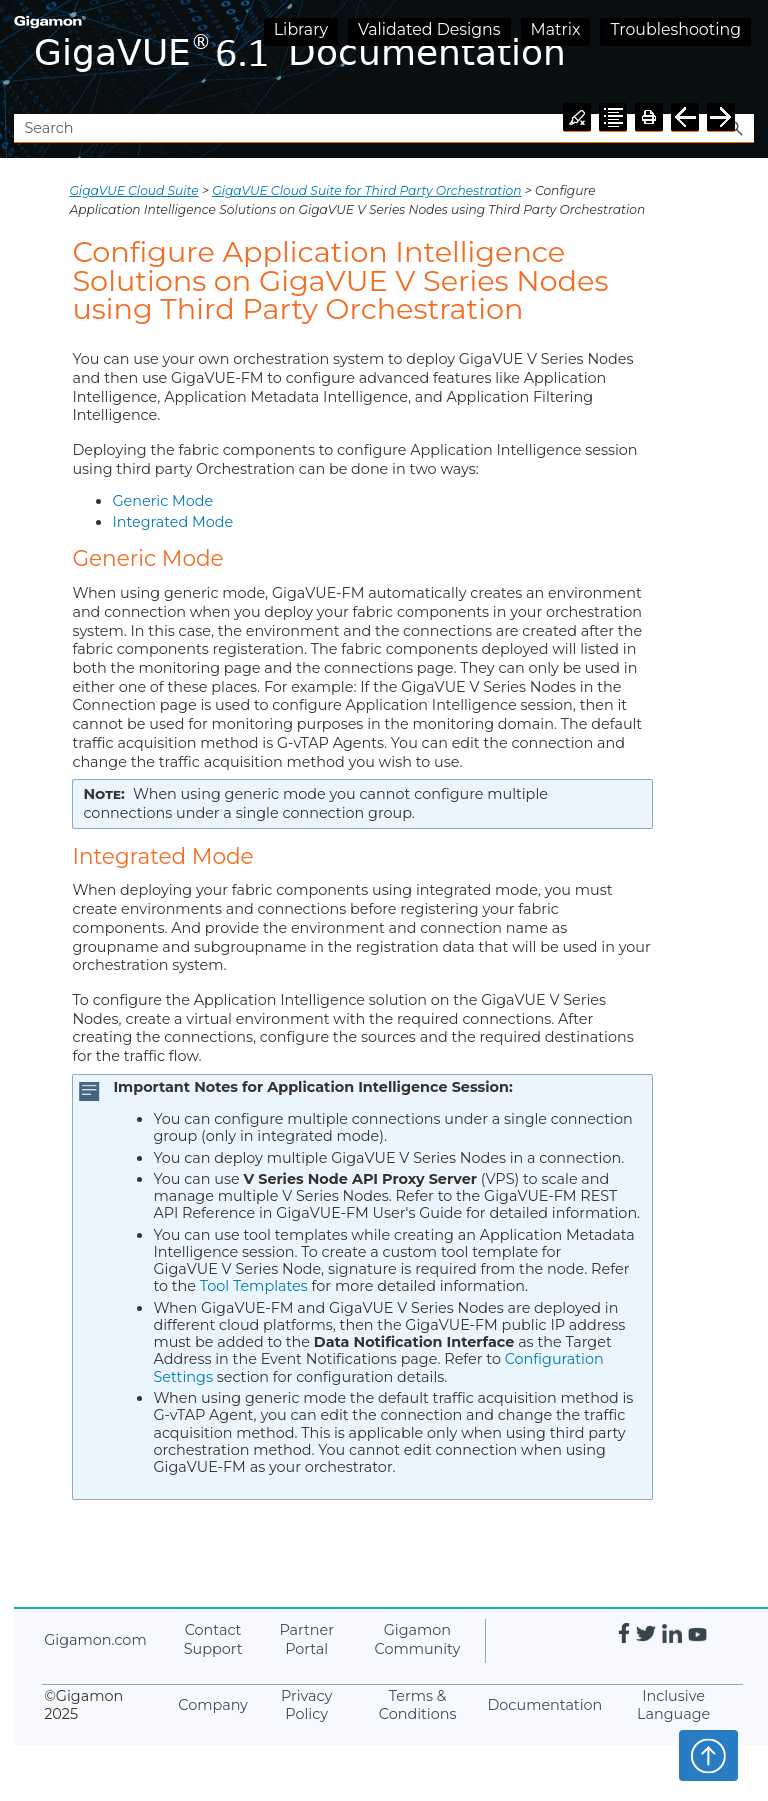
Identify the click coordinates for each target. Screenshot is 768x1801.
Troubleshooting (675, 29)
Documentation (544, 1705)
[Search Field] (383, 128)
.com (95, 1640)
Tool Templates (254, 1286)
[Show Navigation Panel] (743, 57)
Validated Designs (429, 29)
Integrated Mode (172, 522)
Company (213, 1705)
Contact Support (213, 1639)
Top (708, 1755)
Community (418, 1639)
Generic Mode (162, 501)
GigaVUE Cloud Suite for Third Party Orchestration (366, 190)
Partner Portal (306, 1639)
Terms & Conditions (418, 1705)
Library (301, 29)
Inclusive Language (673, 1705)
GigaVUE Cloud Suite (133, 190)
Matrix (556, 29)
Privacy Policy (306, 1705)
